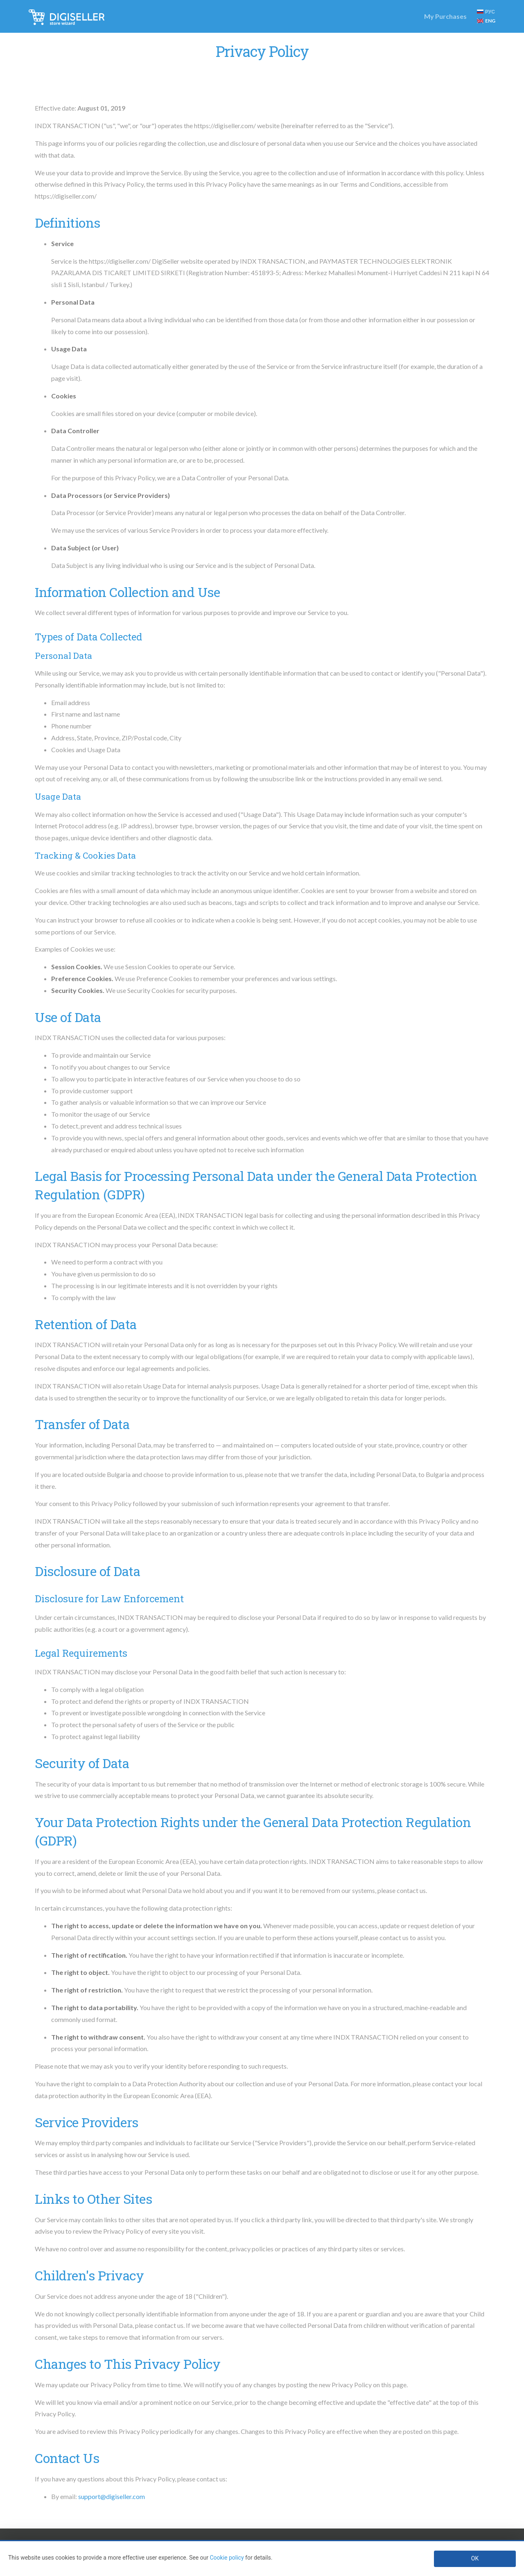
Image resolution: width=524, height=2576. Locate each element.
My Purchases (445, 16)
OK (475, 2558)
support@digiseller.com (111, 2496)
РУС (486, 12)
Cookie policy (227, 2557)
